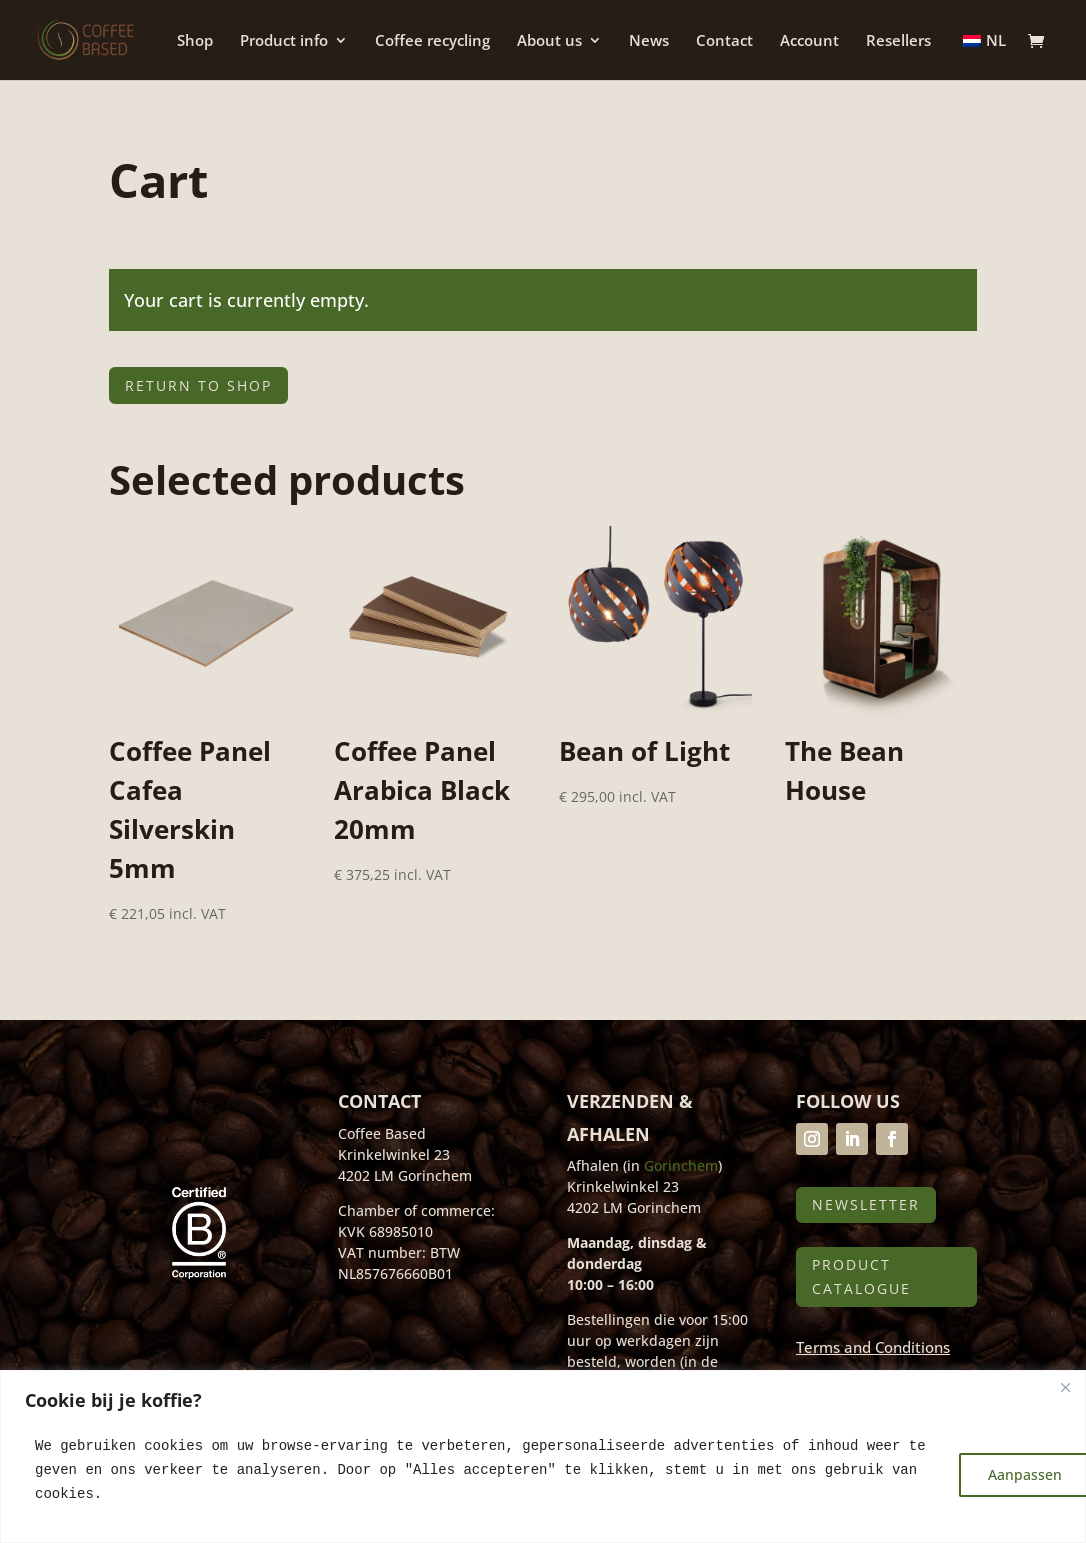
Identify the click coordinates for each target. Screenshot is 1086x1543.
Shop (195, 41)
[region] (543, 1456)
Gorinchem (681, 1165)
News (649, 41)
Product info (284, 41)
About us (549, 41)
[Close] (1065, 1387)
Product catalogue (861, 1276)
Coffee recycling (432, 41)
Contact (724, 41)
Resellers (898, 41)
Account (809, 41)
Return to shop (198, 385)
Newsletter (866, 1204)
